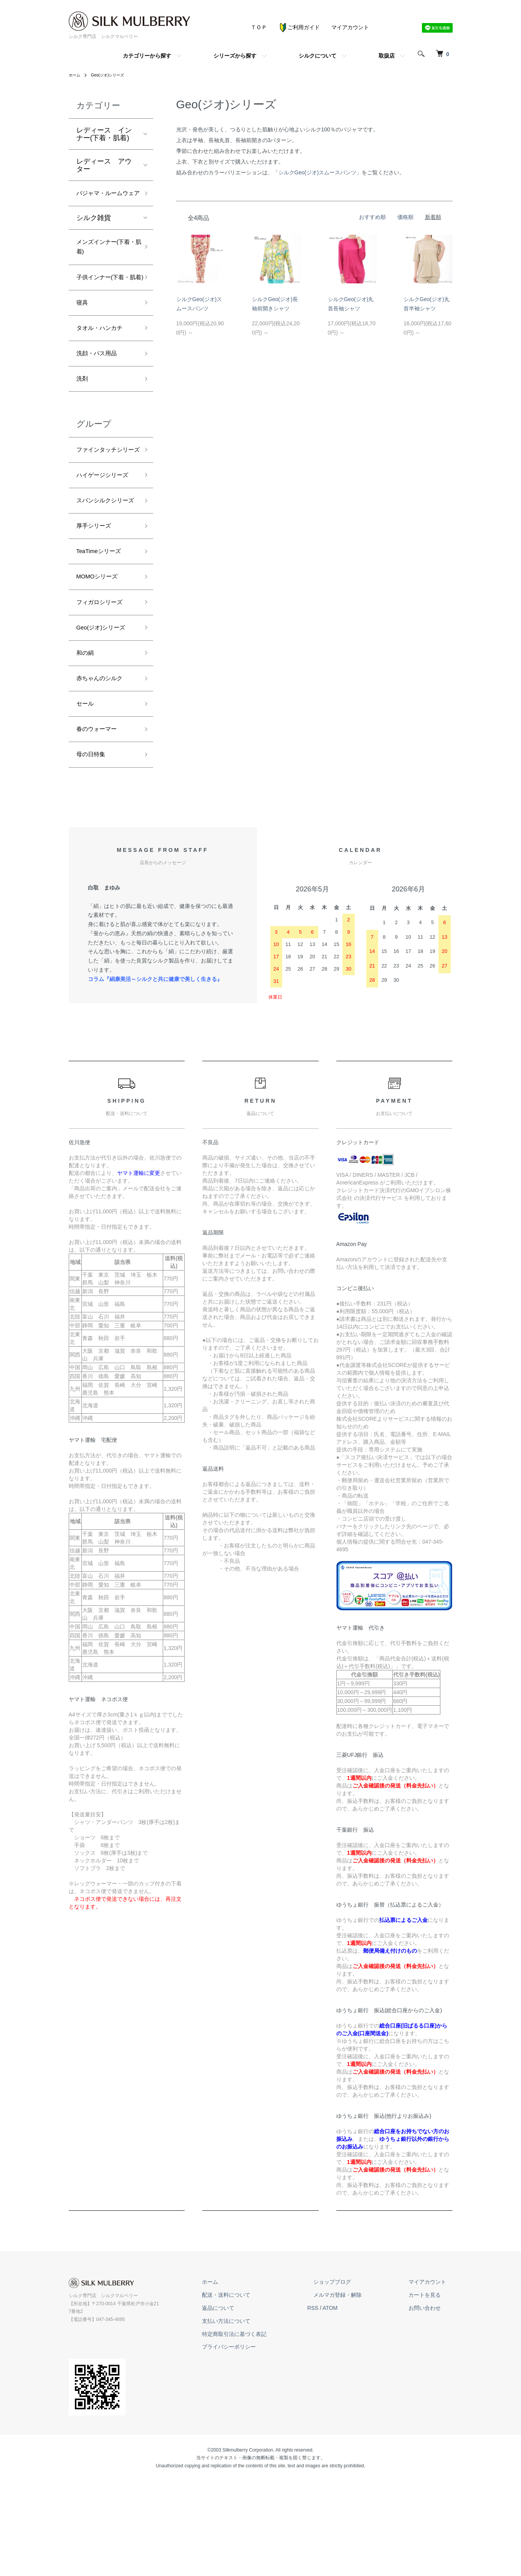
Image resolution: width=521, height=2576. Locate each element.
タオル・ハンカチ (104, 363)
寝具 (83, 336)
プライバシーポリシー (260, 2450)
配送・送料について (257, 2398)
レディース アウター (104, 165)
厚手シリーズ (97, 609)
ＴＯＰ (259, 27)
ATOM (354, 2411)
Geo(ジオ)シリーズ (113, 75)
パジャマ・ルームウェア (104, 200)
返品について (249, 2411)
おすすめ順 (372, 217)
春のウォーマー (100, 829)
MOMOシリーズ (101, 664)
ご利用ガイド (299, 27)
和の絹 (86, 746)
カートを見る (431, 2398)
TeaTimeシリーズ (103, 636)
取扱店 (387, 56)
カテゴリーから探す (147, 56)
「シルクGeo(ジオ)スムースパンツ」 (317, 172)
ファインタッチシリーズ (104, 497)
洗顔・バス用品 (100, 390)
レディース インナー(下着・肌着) (104, 134)
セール (86, 801)
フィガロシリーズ (104, 691)
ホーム (76, 75)
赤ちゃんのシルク (104, 774)
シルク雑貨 (93, 231)
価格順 (405, 217)
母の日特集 (93, 856)
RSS (337, 2411)
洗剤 (83, 418)
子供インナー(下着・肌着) (101, 302)
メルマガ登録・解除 (356, 2398)
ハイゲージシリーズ (104, 536)
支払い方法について (257, 2423)
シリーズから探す (234, 56)
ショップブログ (351, 2385)
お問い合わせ (431, 2411)
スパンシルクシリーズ (104, 575)
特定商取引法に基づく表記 (265, 2437)
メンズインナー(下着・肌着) (105, 263)
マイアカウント (350, 27)
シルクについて (317, 56)
